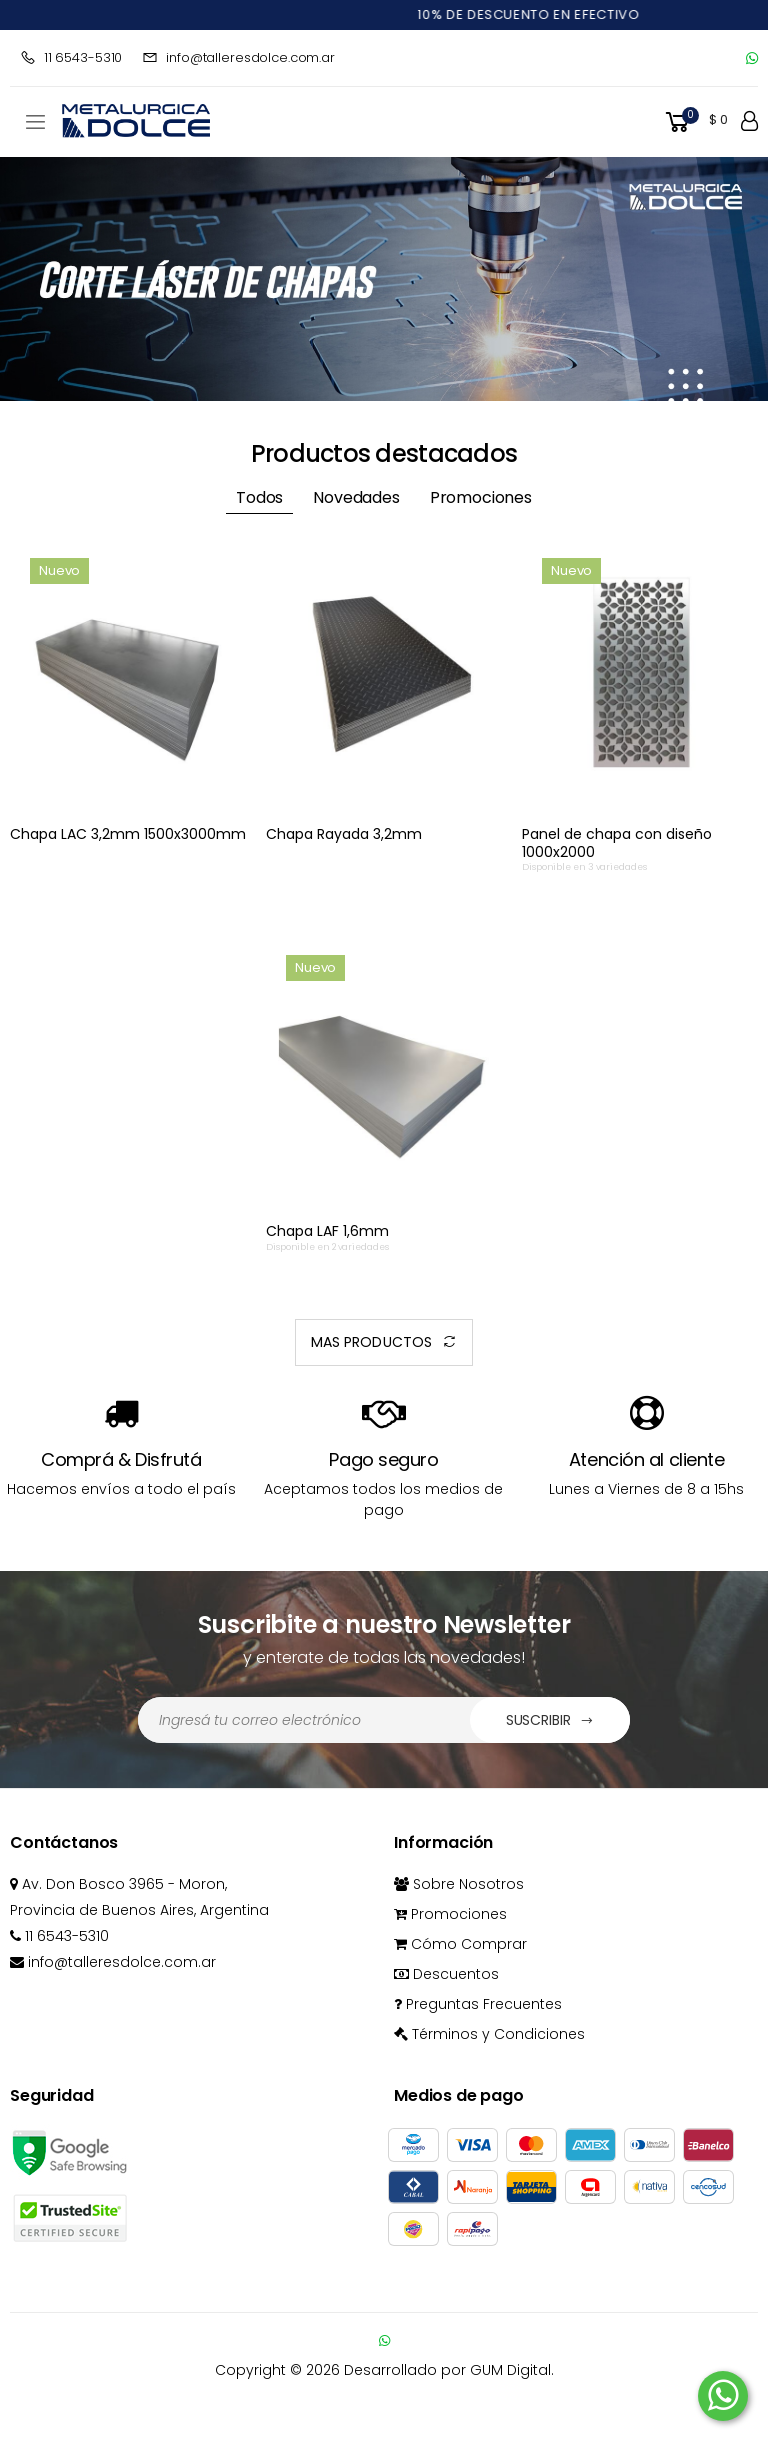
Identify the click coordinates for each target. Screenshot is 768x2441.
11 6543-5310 (71, 57)
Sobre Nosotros (459, 1884)
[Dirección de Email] (304, 1720)
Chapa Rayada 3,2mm (344, 834)
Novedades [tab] (356, 497)
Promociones (450, 1914)
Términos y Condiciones (489, 2034)
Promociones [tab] (481, 497)
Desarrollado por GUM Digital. (449, 2370)
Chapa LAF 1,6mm (327, 1231)
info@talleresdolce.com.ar (238, 57)
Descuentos (446, 1974)
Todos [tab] (259, 497)
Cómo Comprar (460, 1944)
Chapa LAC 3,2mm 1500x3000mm (128, 834)
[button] (695, 122)
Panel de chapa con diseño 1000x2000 (617, 843)
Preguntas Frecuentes (478, 2004)
